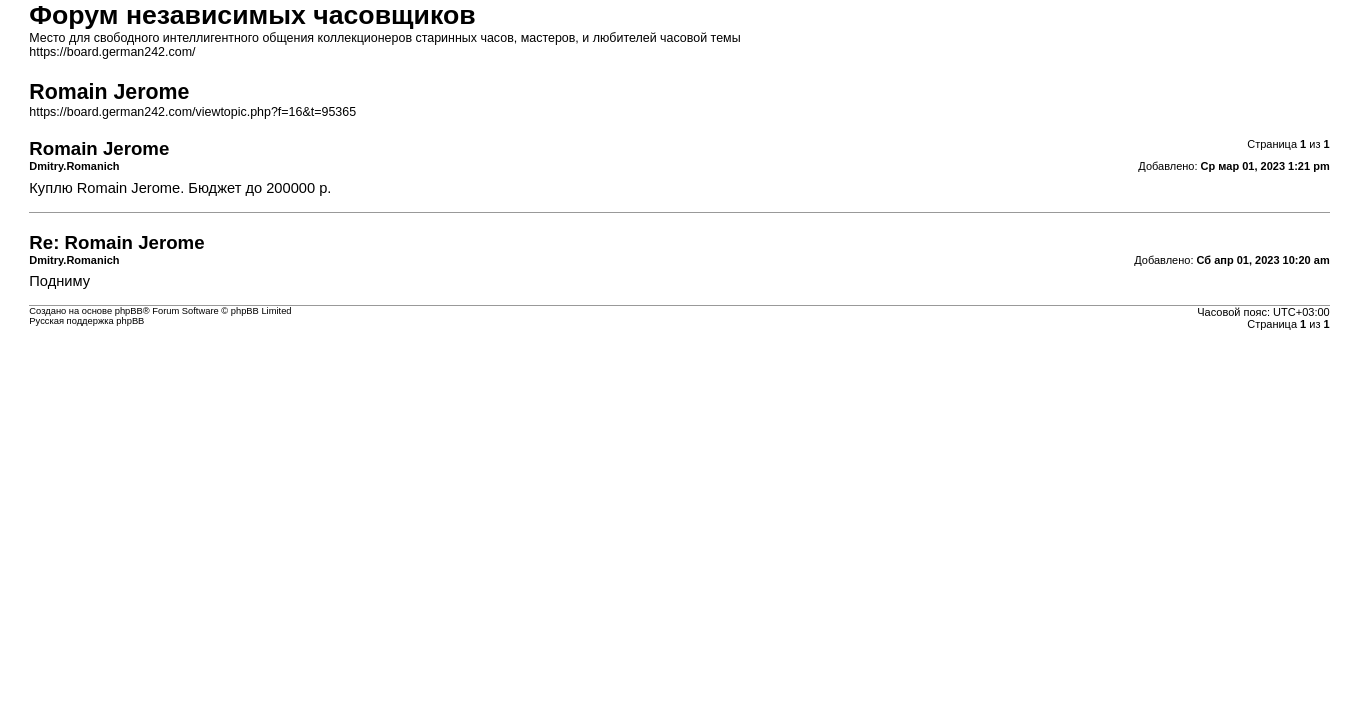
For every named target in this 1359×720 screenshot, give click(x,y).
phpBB (129, 311)
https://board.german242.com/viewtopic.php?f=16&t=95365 (192, 112)
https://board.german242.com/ (112, 52)
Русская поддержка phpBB (86, 321)
